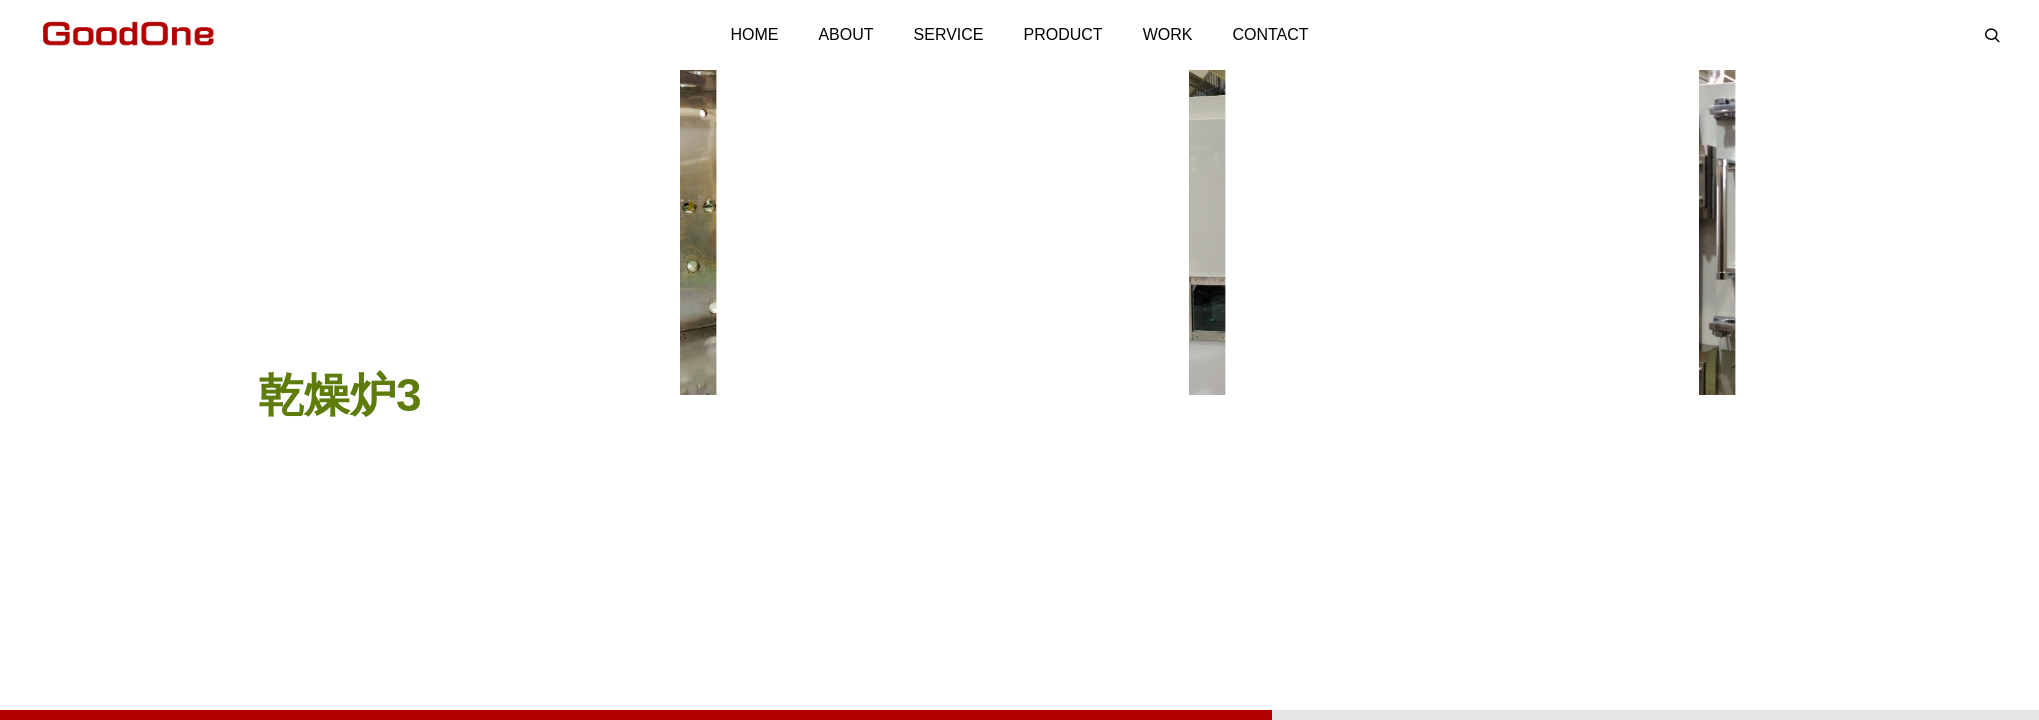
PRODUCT (1063, 34)
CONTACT (1270, 34)
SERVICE (949, 34)
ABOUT (845, 34)
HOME (754, 34)
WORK (1168, 34)
